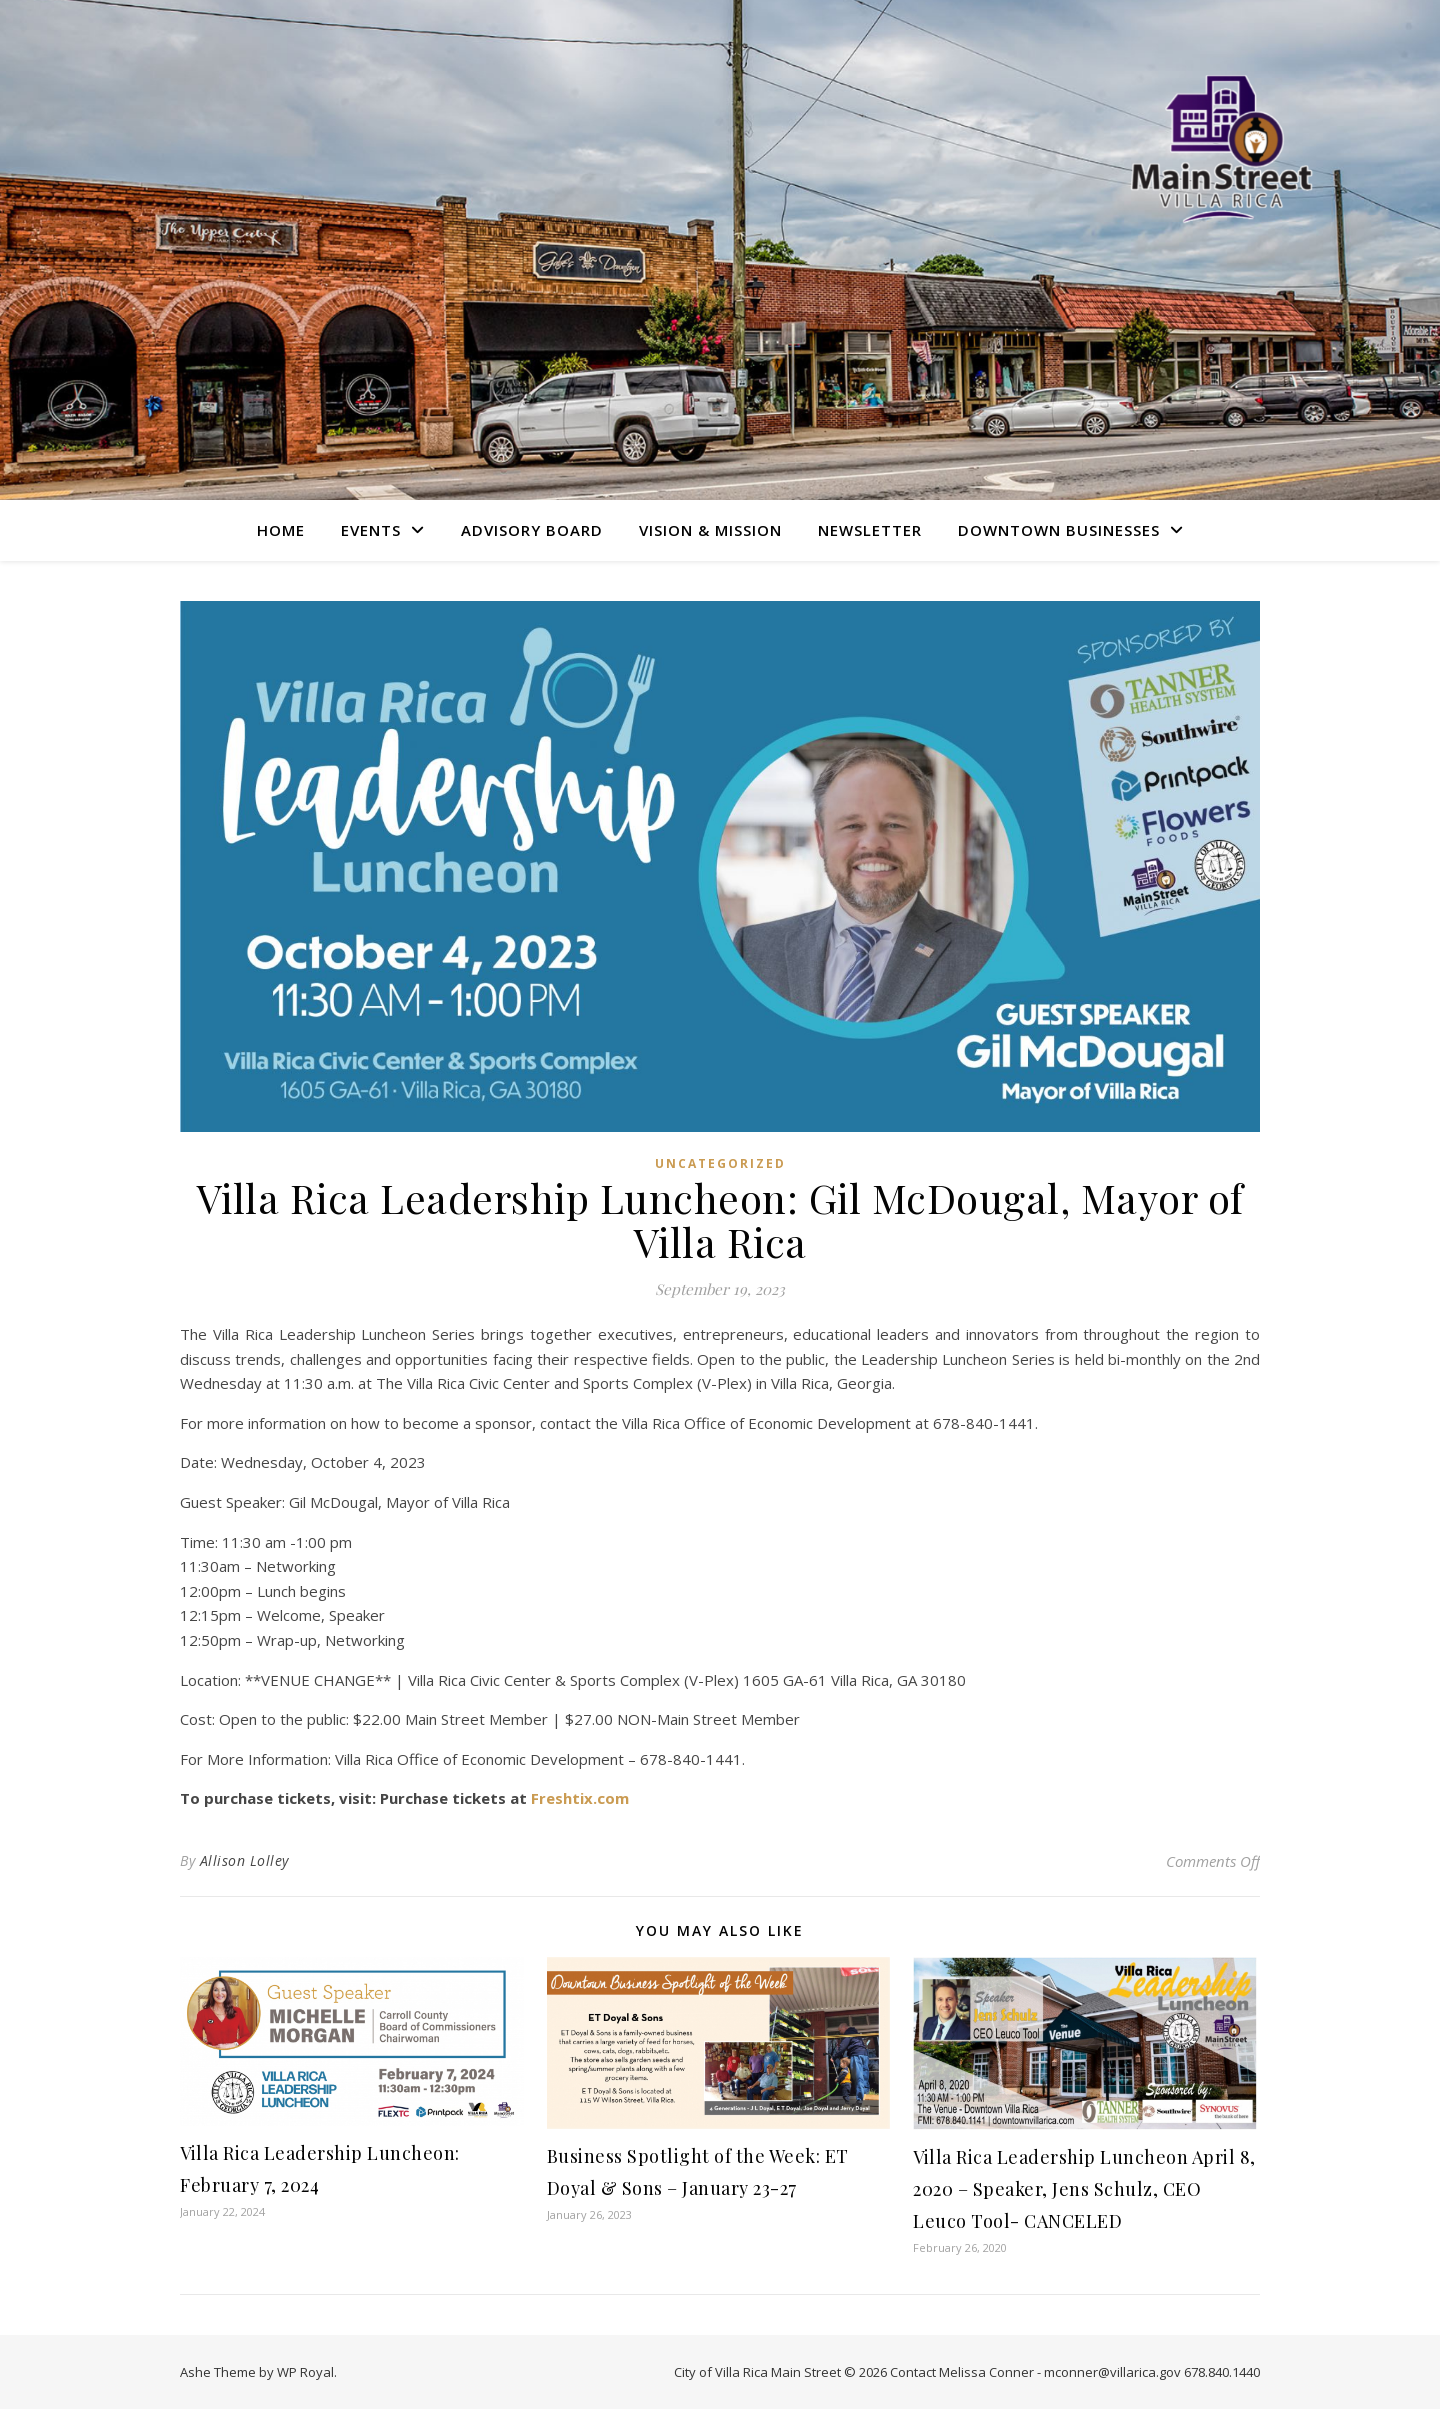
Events (371, 530)
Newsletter (870, 530)
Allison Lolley (244, 1860)
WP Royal (305, 2372)
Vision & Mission (710, 530)
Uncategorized (720, 1163)
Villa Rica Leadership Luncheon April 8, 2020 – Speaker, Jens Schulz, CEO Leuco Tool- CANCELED (1084, 2189)
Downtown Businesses (1059, 530)
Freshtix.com (580, 1798)
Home (281, 530)
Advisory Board (532, 530)
